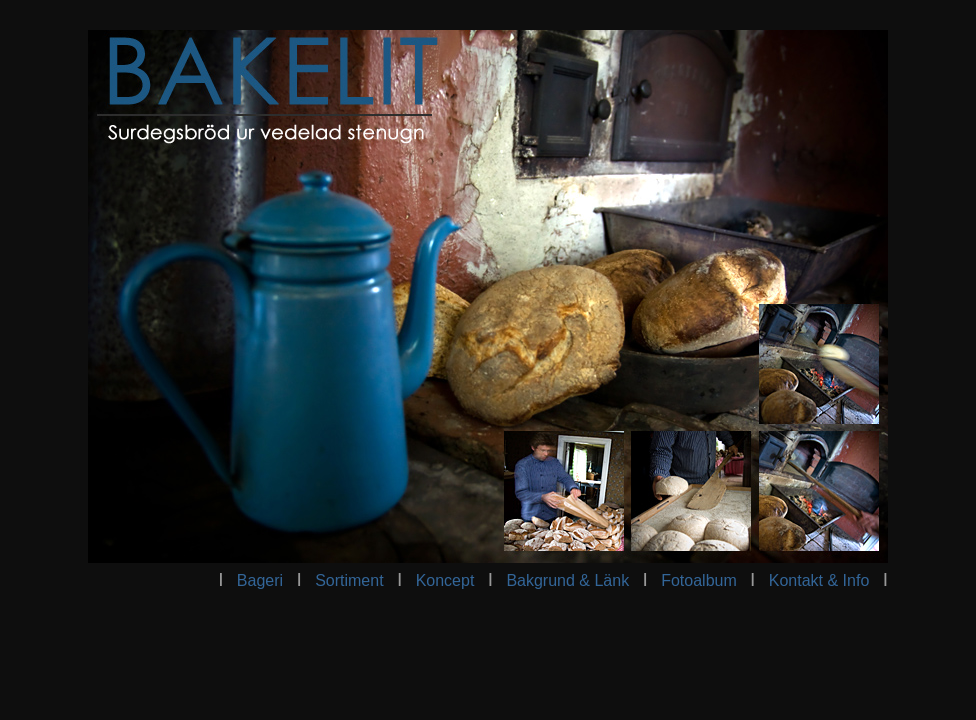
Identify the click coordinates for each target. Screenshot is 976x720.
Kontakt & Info (819, 580)
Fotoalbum (699, 580)
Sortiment (351, 580)
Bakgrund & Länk (567, 580)
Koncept (445, 580)
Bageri (260, 580)
